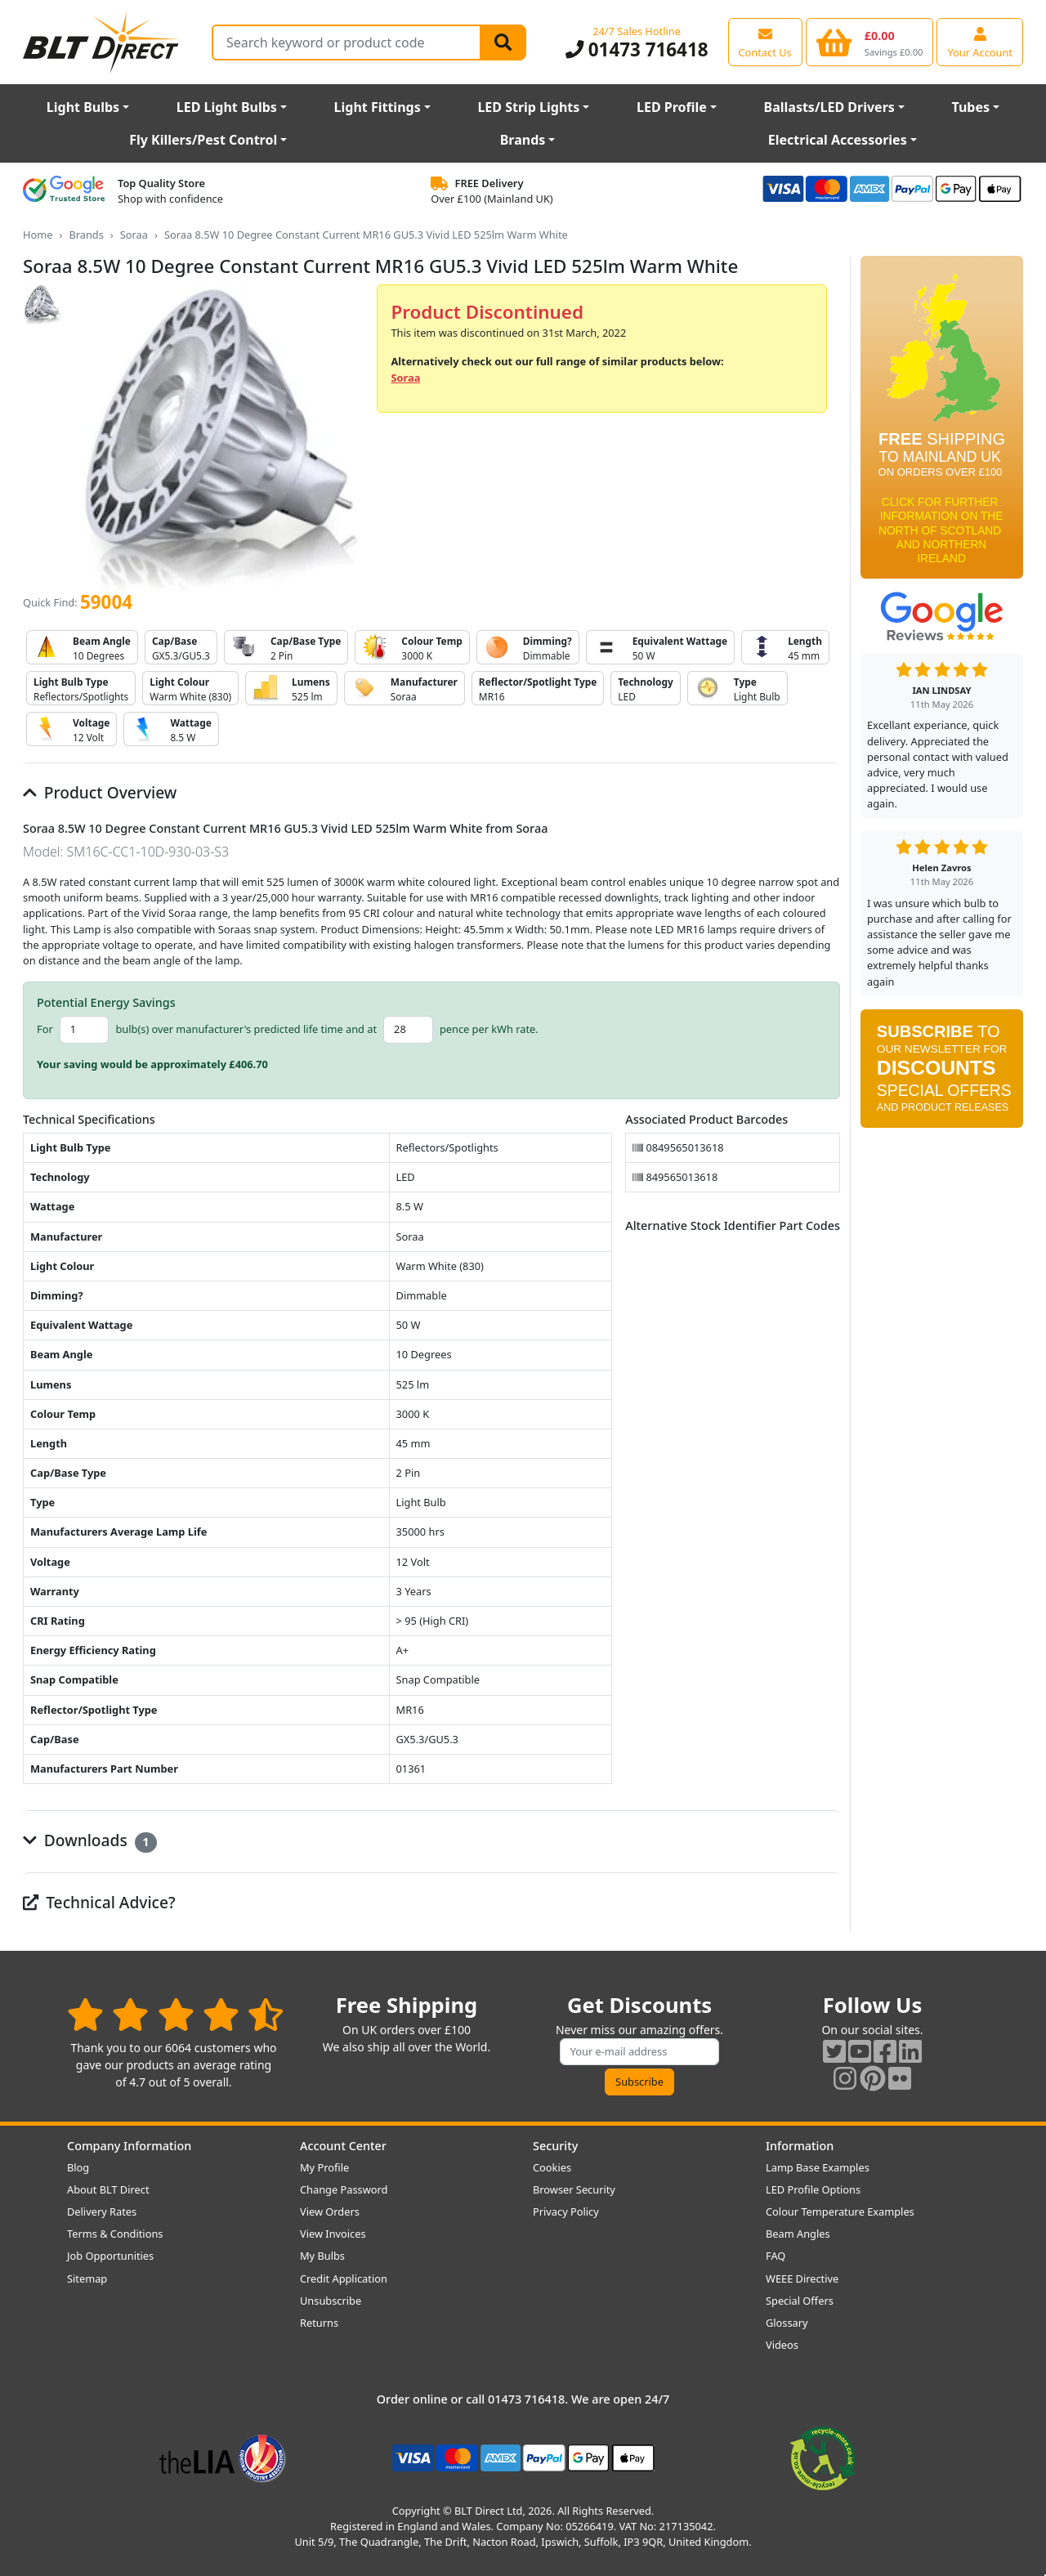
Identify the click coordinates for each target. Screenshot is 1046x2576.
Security (555, 2145)
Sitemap (87, 2278)
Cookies (552, 2167)
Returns (319, 2322)
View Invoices (333, 2233)
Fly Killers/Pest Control (203, 140)
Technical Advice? (99, 1902)
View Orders (330, 2211)
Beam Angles (798, 2233)
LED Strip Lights (528, 107)
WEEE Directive (802, 2278)
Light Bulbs (83, 107)
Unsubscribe (330, 2300)
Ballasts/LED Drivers (829, 107)
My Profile (324, 2167)
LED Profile (672, 107)
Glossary (787, 2322)
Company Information (129, 2145)
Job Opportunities (110, 2255)
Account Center (343, 2145)
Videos (782, 2344)
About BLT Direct (108, 2189)
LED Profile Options (813, 2189)
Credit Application (343, 2278)
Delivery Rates (101, 2211)
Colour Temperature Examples (840, 2211)
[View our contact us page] (765, 41)
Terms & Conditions (115, 2233)
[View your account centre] (979, 41)
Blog (78, 2167)
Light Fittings (377, 107)
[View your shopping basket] (870, 41)
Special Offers (800, 2300)
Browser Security (574, 2189)
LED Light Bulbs (227, 107)
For (45, 1029)
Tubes (971, 107)
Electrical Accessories (837, 140)
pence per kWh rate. (489, 1029)
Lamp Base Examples (817, 2167)
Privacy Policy (566, 2211)
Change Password (343, 2189)
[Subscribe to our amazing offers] (640, 2051)
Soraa (134, 234)
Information (800, 2145)
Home (37, 234)
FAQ (775, 2255)
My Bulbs (322, 2255)
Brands (523, 140)
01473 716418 (637, 49)
